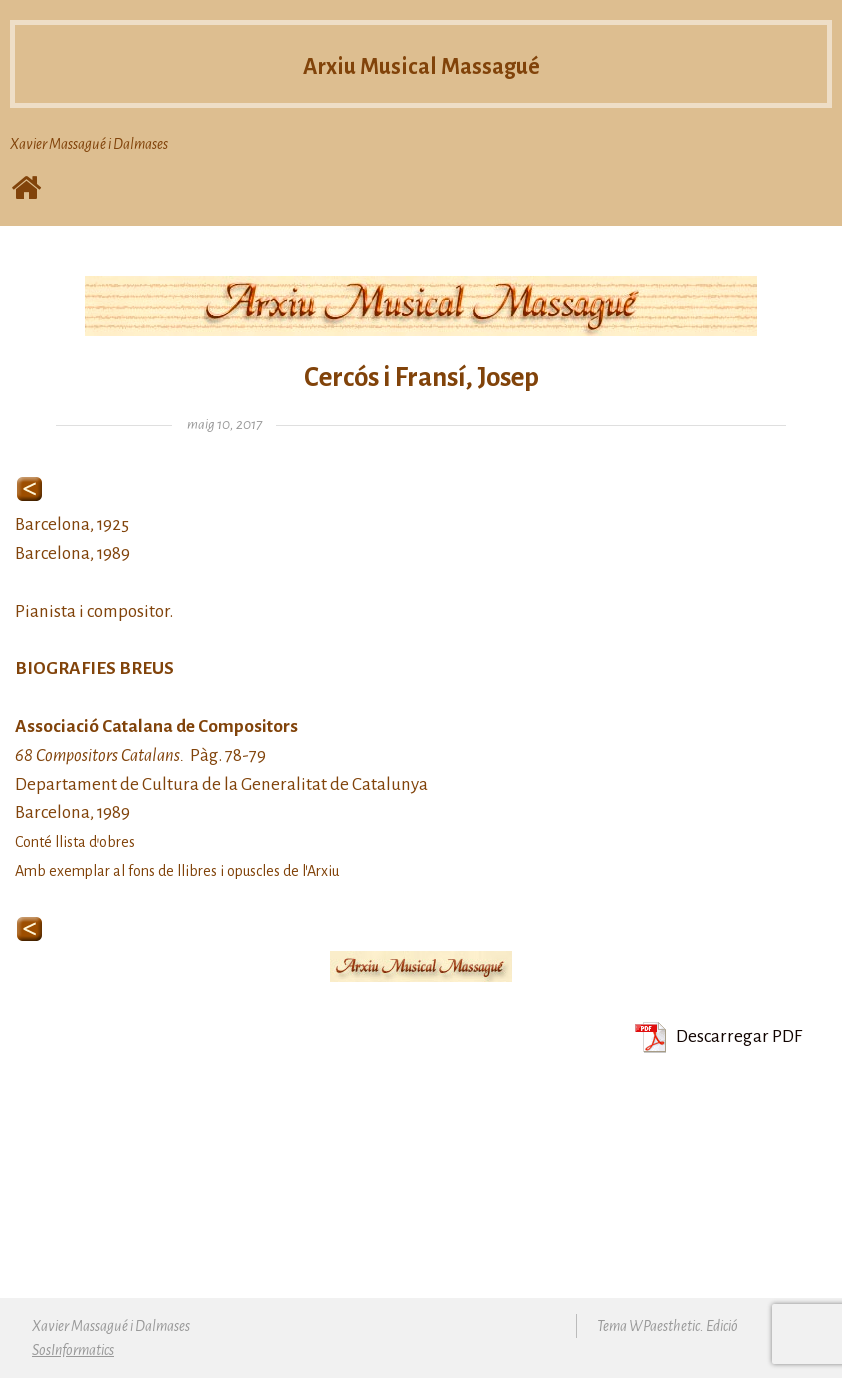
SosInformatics (73, 1350)
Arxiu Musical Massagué (421, 65)
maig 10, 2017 (224, 424)
